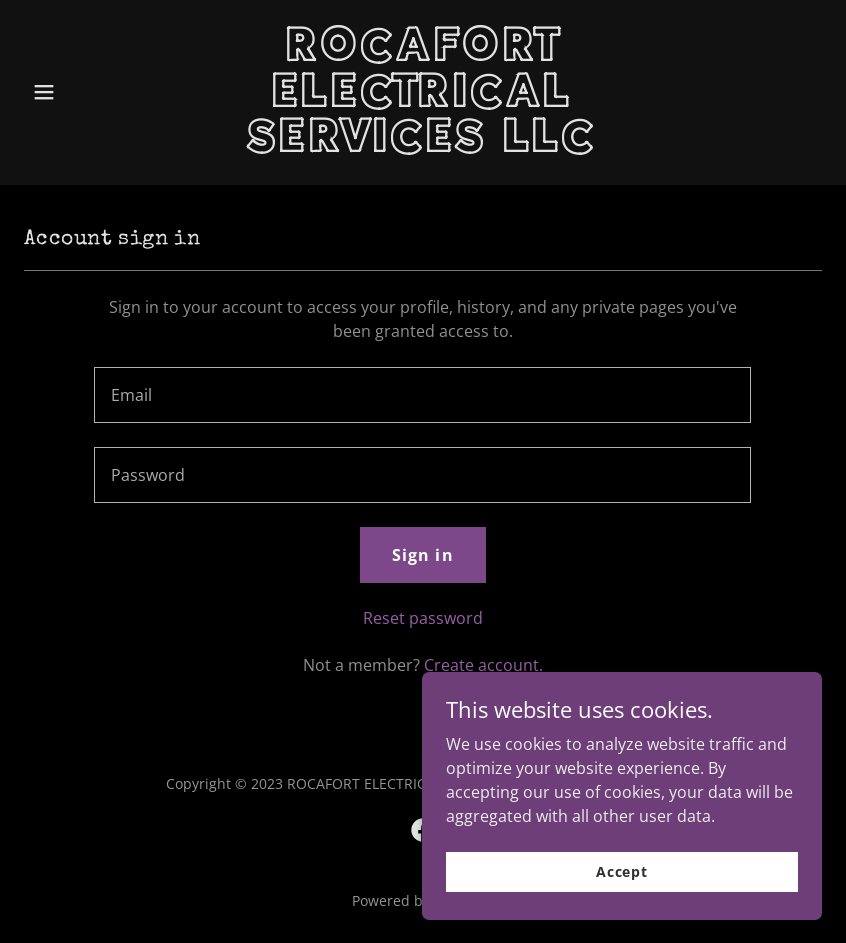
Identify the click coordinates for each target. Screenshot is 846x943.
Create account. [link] (483, 665)
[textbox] (422, 395)
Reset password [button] (423, 618)
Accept (622, 871)
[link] (423, 146)
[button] (84, 92)
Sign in (422, 555)
